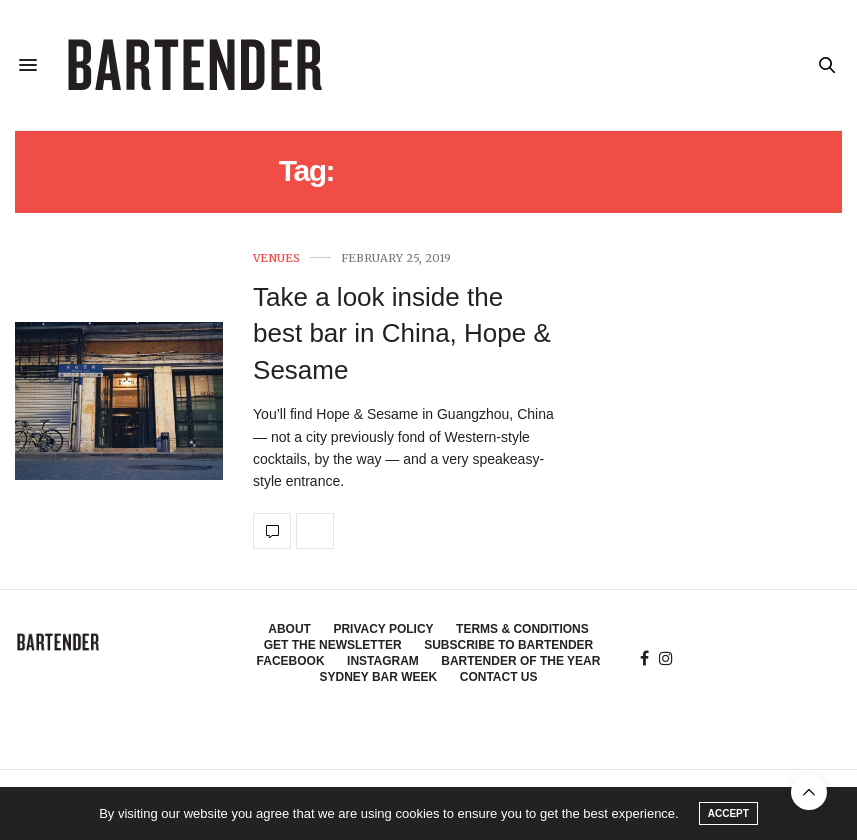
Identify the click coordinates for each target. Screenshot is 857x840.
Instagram (383, 661)
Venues (276, 258)
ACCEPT (728, 813)
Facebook (291, 661)
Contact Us (499, 677)
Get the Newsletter (333, 645)
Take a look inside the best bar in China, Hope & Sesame (402, 333)
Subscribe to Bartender (508, 645)
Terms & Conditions (522, 629)
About (289, 629)
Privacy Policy (383, 629)
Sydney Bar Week (378, 677)
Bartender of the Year (520, 661)
